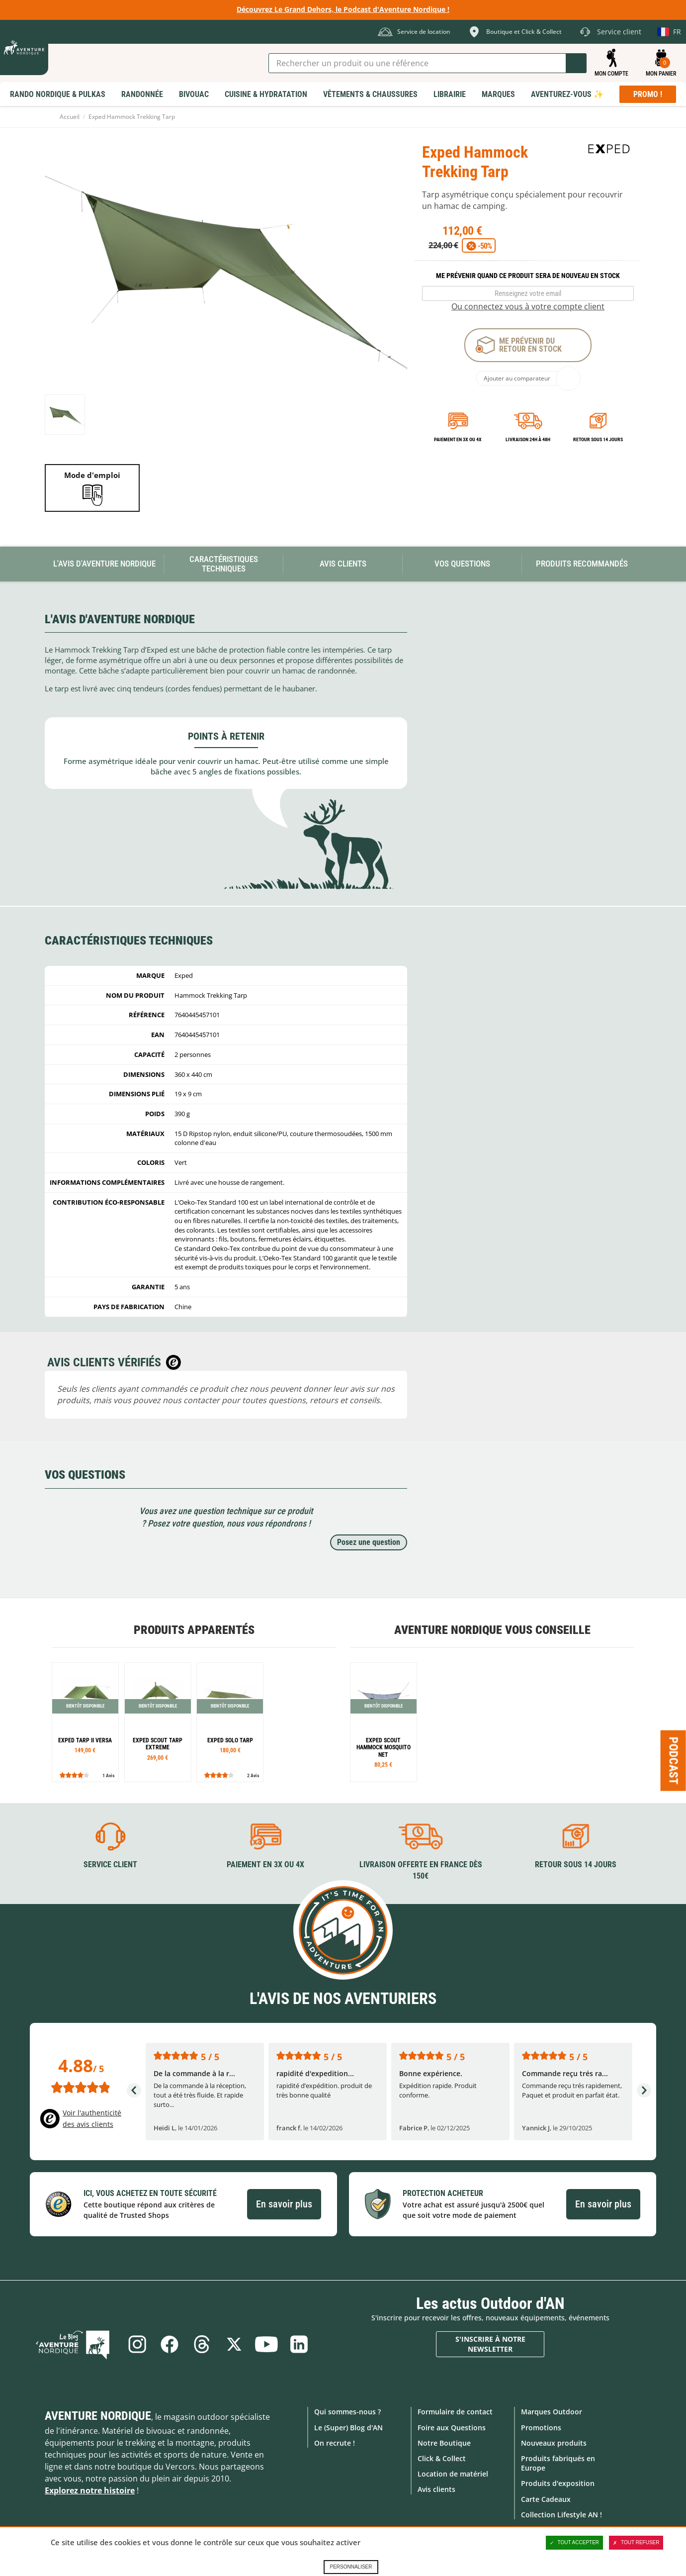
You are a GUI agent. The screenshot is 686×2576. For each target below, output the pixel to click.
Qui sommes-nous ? (347, 2411)
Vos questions (462, 564)
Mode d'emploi (92, 475)
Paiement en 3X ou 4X (458, 439)
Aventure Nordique (98, 2416)
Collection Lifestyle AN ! (561, 2514)
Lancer (576, 63)
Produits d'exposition (558, 2483)
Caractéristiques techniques (223, 563)
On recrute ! (334, 2442)
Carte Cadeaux (546, 2498)
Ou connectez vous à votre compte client (527, 306)
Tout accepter (575, 2543)
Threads (201, 2344)
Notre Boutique (444, 2442)
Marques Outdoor (551, 2411)
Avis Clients (343, 564)
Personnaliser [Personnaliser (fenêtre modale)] (351, 2567)
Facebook (169, 2344)
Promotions (541, 2427)
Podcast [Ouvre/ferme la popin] (674, 1760)
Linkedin (300, 2344)
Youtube (267, 2344)
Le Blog (76, 2344)
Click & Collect (442, 2458)
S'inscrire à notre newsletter (490, 2344)
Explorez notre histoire (90, 2490)
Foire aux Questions (452, 2427)
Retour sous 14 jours (598, 439)
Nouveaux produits (554, 2442)
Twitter (234, 2344)
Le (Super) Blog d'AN (348, 2427)
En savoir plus (284, 2204)
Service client (110, 1864)
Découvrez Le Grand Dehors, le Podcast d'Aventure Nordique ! (343, 9)
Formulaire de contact (455, 2411)
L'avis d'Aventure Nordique (104, 564)
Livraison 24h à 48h (528, 439)
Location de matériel (453, 2474)
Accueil (70, 116)
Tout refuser (636, 2543)
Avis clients (436, 2489)
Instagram (136, 2344)
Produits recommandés (582, 564)
